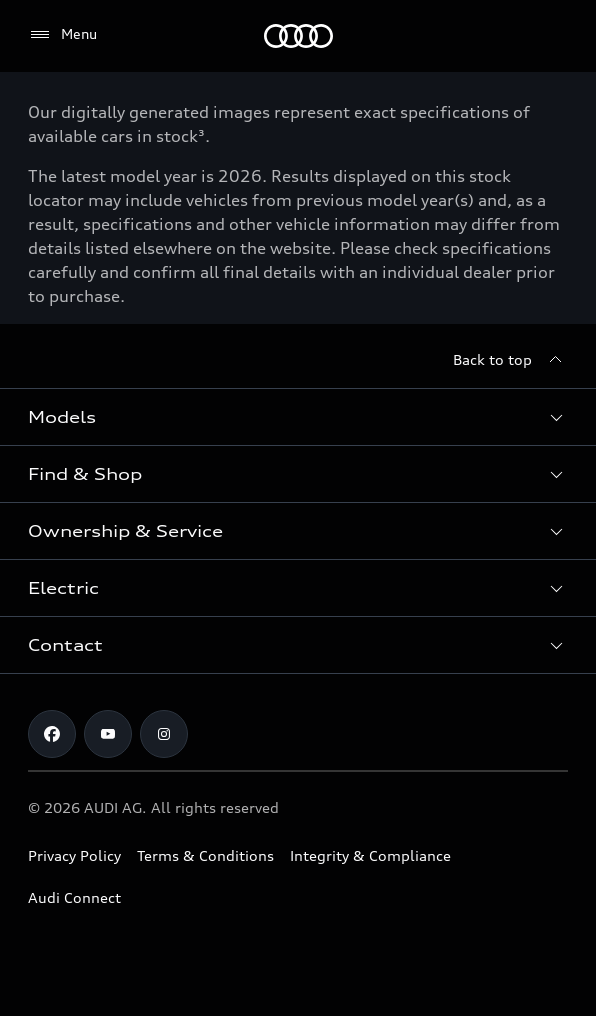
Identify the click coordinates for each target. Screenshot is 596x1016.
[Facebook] (52, 734)
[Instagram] (164, 734)
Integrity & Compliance (370, 855)
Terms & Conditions (205, 855)
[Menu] (298, 36)
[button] (298, 417)
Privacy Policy (74, 855)
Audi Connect (74, 897)
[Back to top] (510, 360)
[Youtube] (108, 734)
